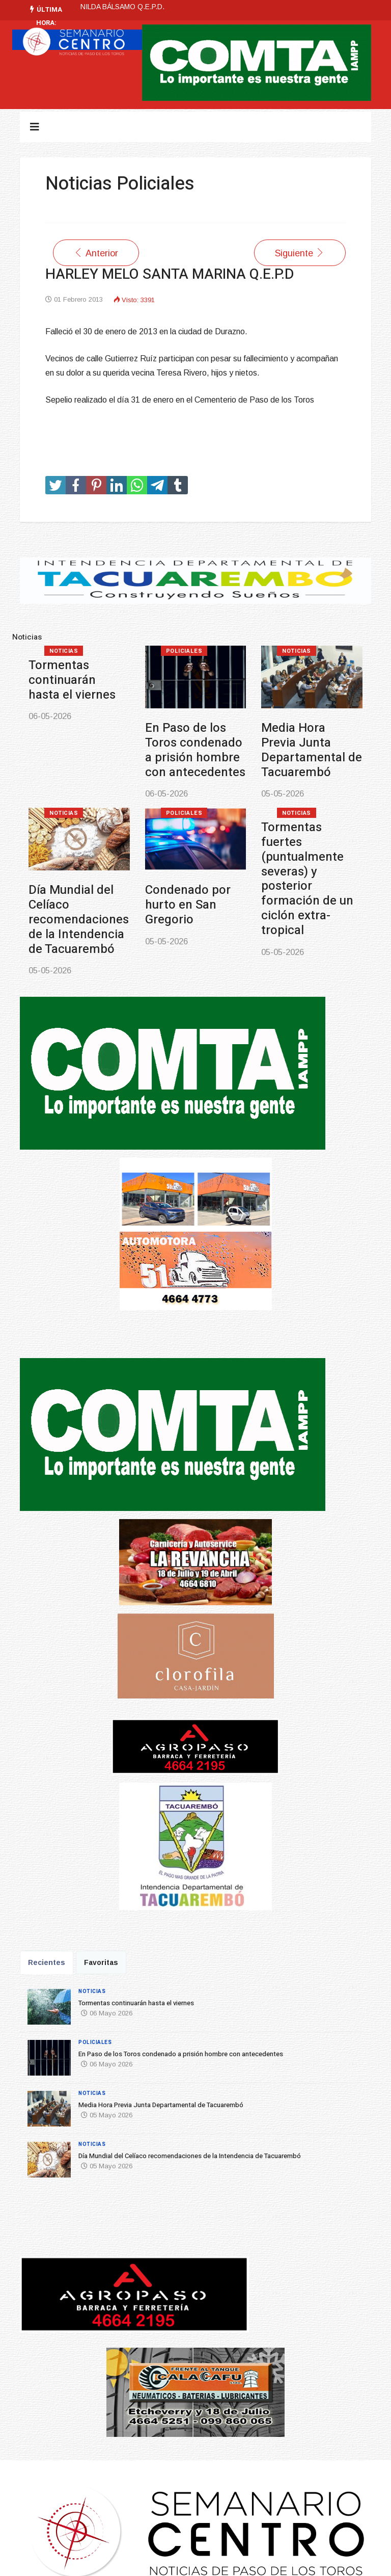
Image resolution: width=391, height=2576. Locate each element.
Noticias (63, 651)
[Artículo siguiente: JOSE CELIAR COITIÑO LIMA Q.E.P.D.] (300, 253)
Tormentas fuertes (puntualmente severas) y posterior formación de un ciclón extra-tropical (307, 878)
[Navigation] (34, 127)
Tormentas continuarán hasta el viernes (72, 680)
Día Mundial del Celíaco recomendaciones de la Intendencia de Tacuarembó (79, 919)
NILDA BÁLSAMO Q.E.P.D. (122, 6)
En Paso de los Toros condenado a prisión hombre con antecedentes (195, 750)
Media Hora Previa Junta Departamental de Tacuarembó (311, 750)
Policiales (184, 651)
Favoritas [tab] (101, 1962)
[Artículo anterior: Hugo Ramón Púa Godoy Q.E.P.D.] (96, 253)
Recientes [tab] (46, 1962)
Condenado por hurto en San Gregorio (188, 904)
